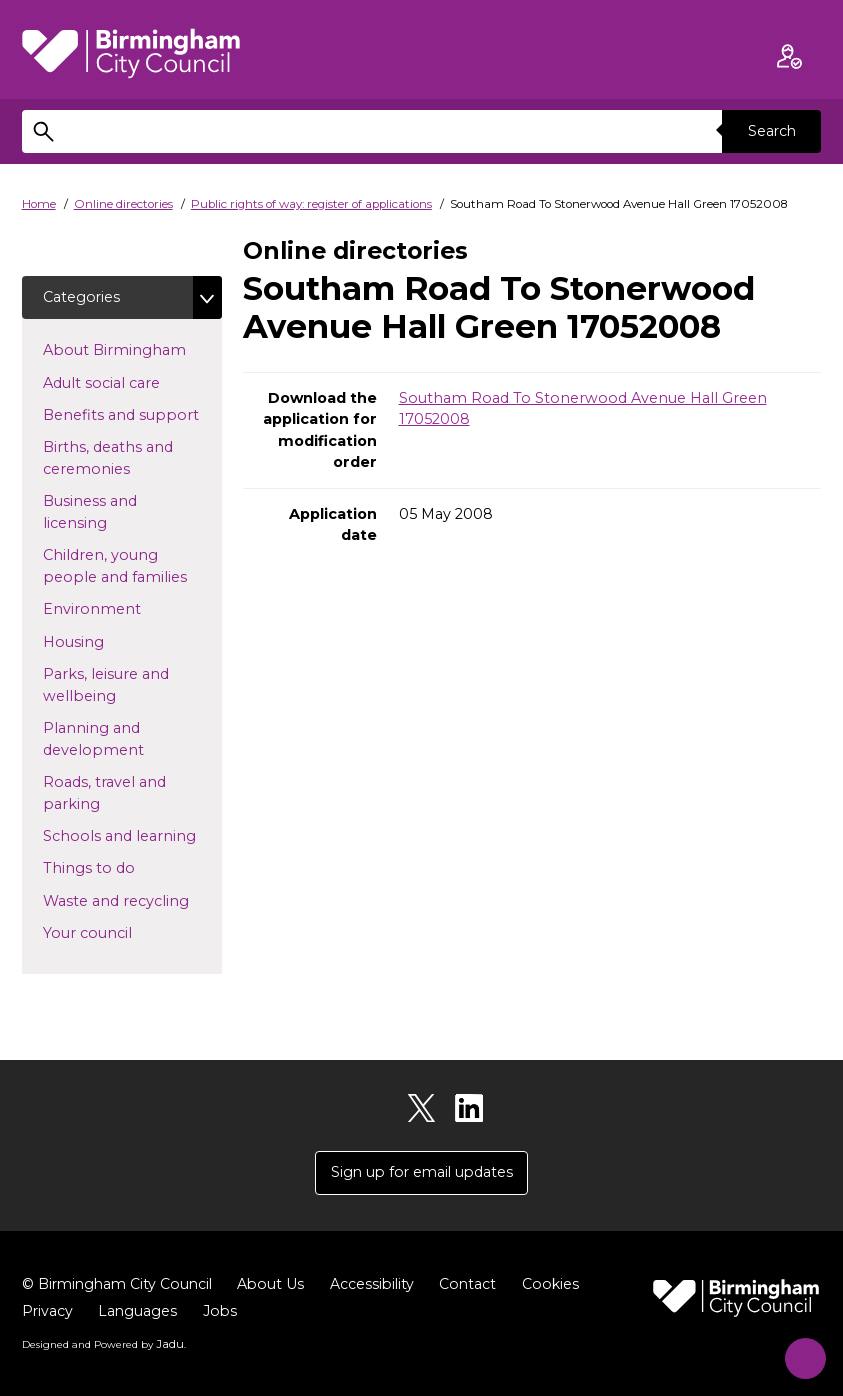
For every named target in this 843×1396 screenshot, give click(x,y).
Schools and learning (132, 836)
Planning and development (125, 740)
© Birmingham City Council (120, 1286)
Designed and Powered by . (102, 1344)
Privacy (48, 1313)
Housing (105, 641)
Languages (139, 1313)
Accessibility (381, 1286)
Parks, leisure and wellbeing (111, 686)
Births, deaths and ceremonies (118, 459)
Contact (478, 1286)
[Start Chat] (798, 1351)
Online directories (123, 204)
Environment (124, 609)
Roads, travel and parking (104, 794)
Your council (119, 933)
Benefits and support (132, 415)
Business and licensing (107, 513)
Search (771, 131)
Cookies (562, 1286)
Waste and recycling (132, 901)
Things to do (121, 868)
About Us (278, 1286)
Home (39, 204)
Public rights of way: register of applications (311, 204)
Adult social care (132, 382)
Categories (82, 297)
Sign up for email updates (422, 1174)
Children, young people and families (132, 567)
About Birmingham (132, 350)
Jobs (222, 1313)
